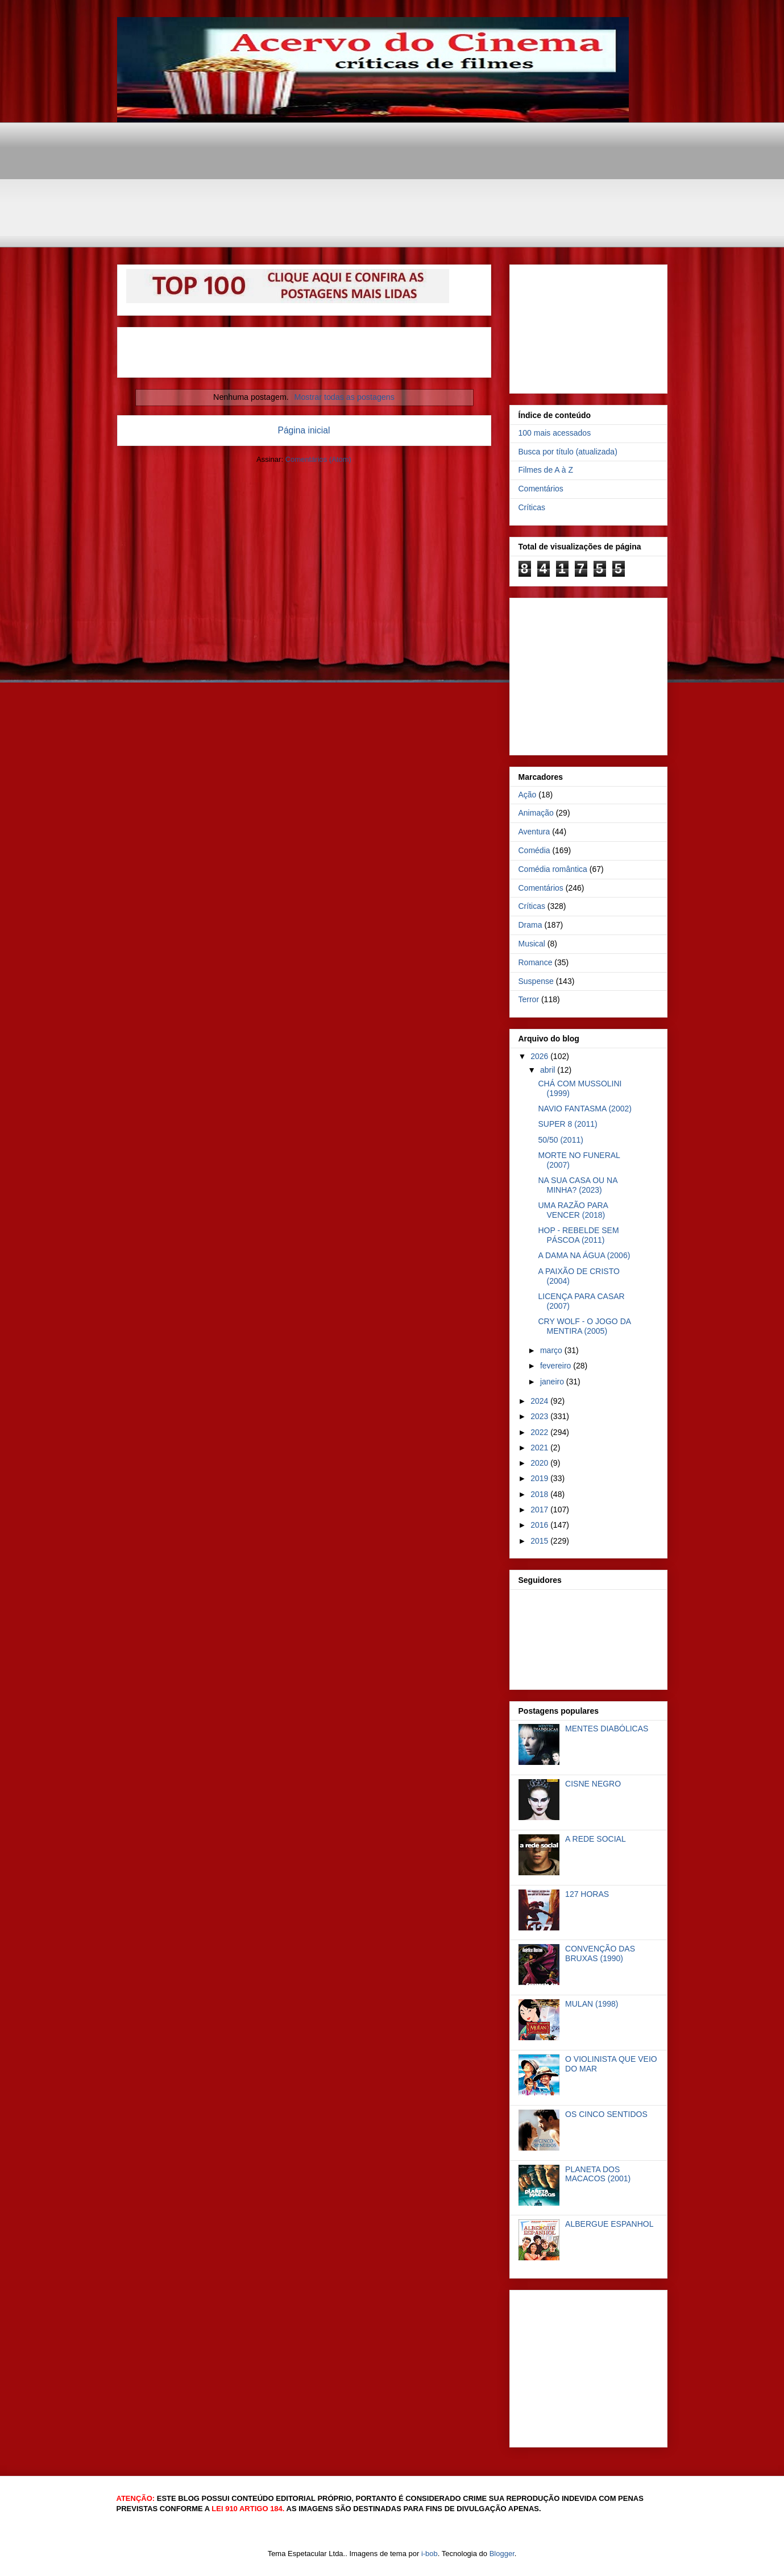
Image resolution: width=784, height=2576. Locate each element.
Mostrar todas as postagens (344, 397)
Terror (529, 999)
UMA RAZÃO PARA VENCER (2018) (573, 1210)
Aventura (534, 831)
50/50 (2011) (560, 1139)
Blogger (502, 2553)
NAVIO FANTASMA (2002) (584, 1108)
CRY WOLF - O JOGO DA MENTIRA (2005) (584, 1326)
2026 (540, 1056)
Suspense (536, 981)
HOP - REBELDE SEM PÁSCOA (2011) (578, 1235)
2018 (540, 1494)
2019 (540, 1478)
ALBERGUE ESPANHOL (609, 2223)
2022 (540, 1432)
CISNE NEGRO (593, 1783)
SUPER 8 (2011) (567, 1123)
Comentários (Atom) (318, 459)
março (552, 1350)
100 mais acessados (554, 432)
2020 (540, 1462)
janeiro (553, 1381)
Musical (531, 943)
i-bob (429, 2553)
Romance (535, 962)
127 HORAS (587, 1894)
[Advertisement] (393, 147)
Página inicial (304, 430)
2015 (540, 1540)
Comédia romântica (552, 869)
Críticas (531, 507)
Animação (536, 812)
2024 (540, 1400)
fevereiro (556, 1365)
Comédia (534, 850)
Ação (527, 794)
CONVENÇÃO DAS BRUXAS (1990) (600, 1953)
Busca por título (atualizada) (567, 451)
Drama (530, 924)
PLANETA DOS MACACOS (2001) (597, 2174)
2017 (540, 1509)
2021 (540, 1447)
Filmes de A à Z (545, 469)
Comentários (540, 488)
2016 (540, 1524)
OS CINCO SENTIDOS (606, 2114)
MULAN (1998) (591, 2003)
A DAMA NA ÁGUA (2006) (584, 1255)
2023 (540, 1416)
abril (548, 1069)
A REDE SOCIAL (595, 1838)
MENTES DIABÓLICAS (606, 1728)
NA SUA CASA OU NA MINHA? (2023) (577, 1185)
